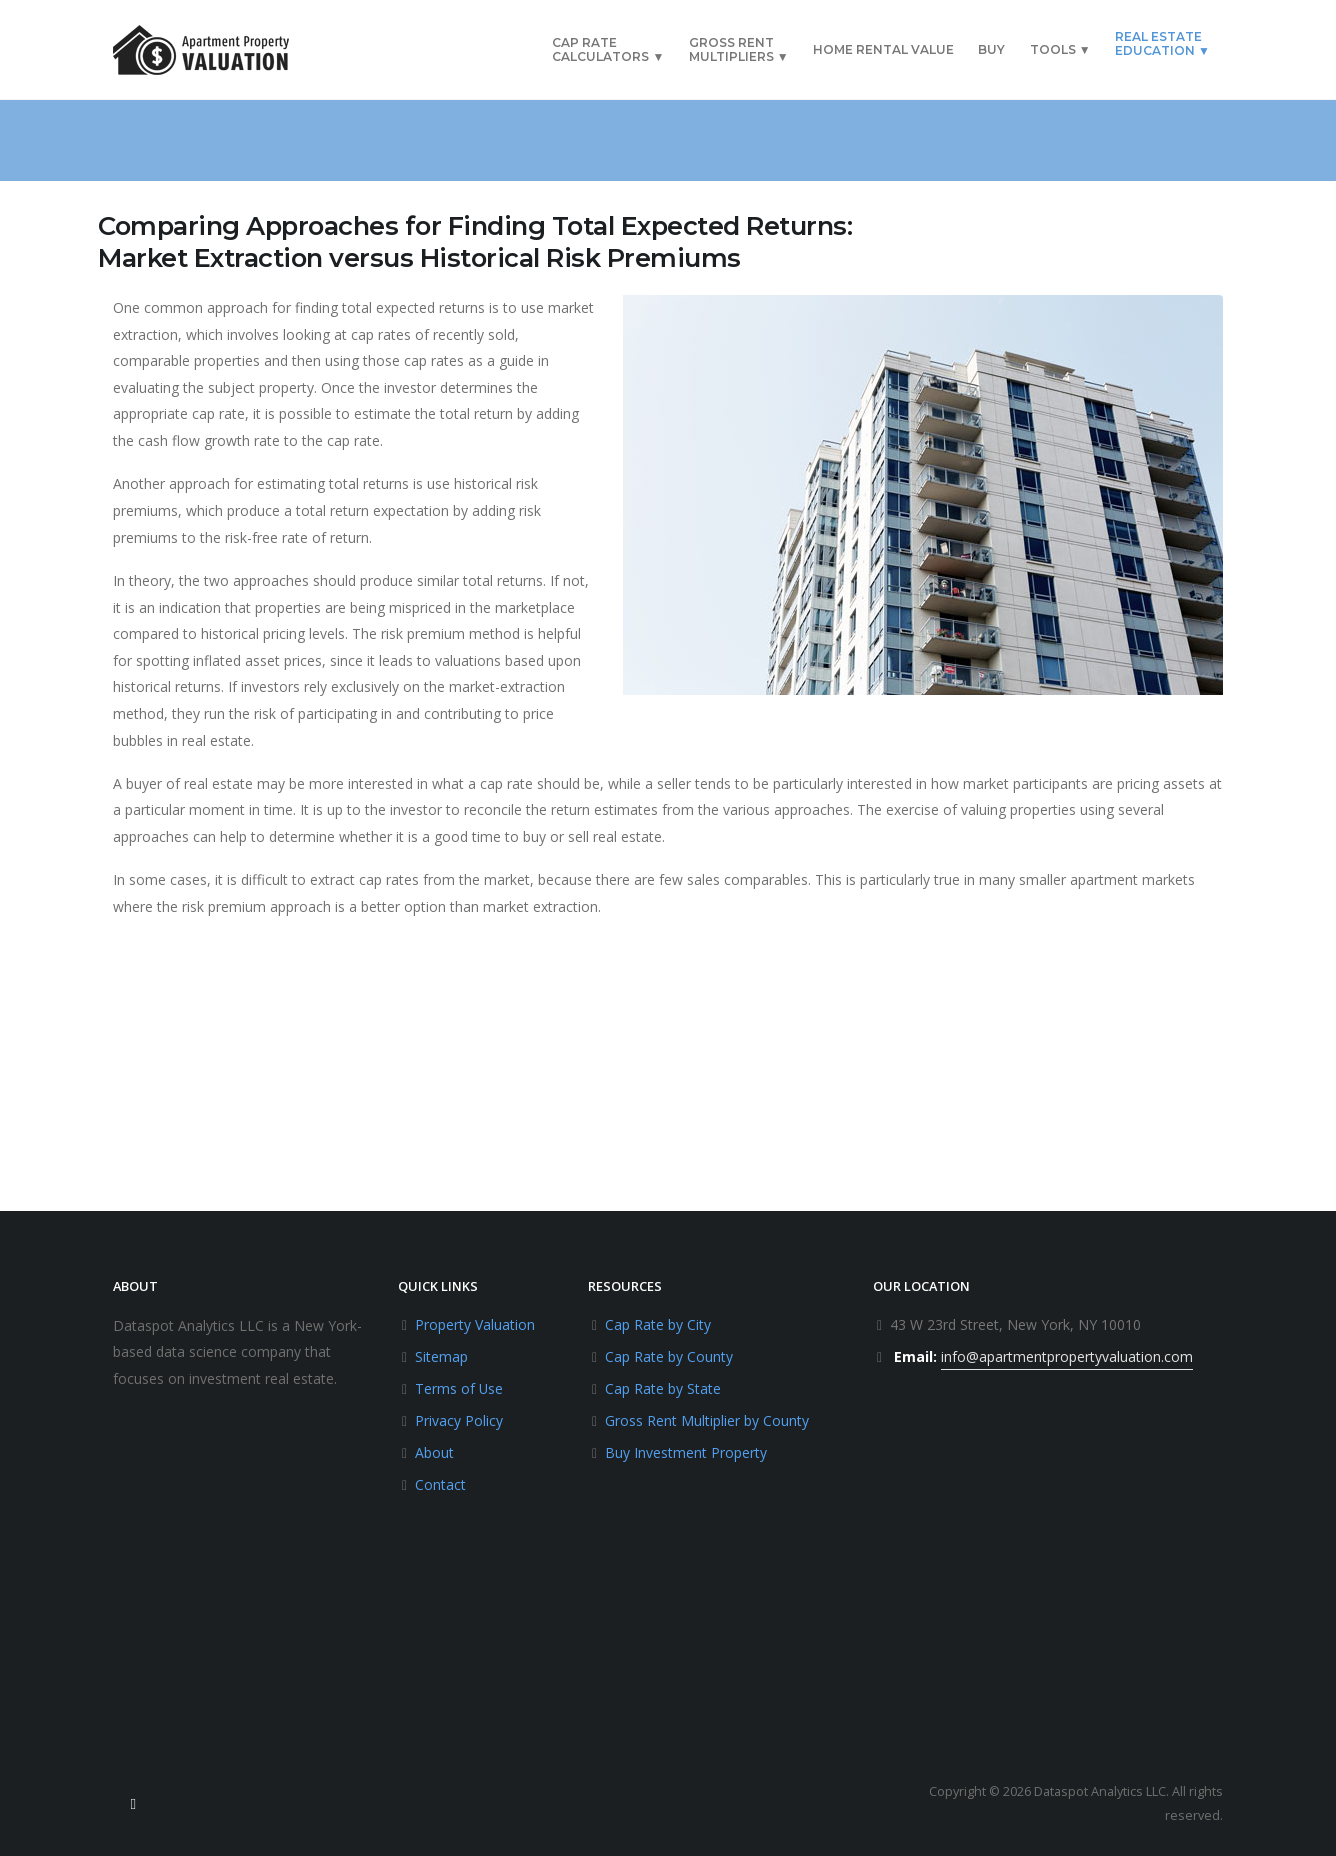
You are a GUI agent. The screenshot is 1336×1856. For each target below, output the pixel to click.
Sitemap (441, 1356)
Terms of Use (459, 1388)
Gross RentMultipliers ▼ (739, 49)
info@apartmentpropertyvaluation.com (1067, 1356)
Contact (440, 1484)
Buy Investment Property (686, 1452)
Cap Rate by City (658, 1324)
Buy (991, 49)
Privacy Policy (459, 1420)
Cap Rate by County (669, 1356)
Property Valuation (475, 1324)
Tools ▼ (1060, 49)
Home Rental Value (883, 49)
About (434, 1452)
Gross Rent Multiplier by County (707, 1420)
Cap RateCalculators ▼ (608, 49)
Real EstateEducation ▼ (1162, 43)
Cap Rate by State (663, 1388)
